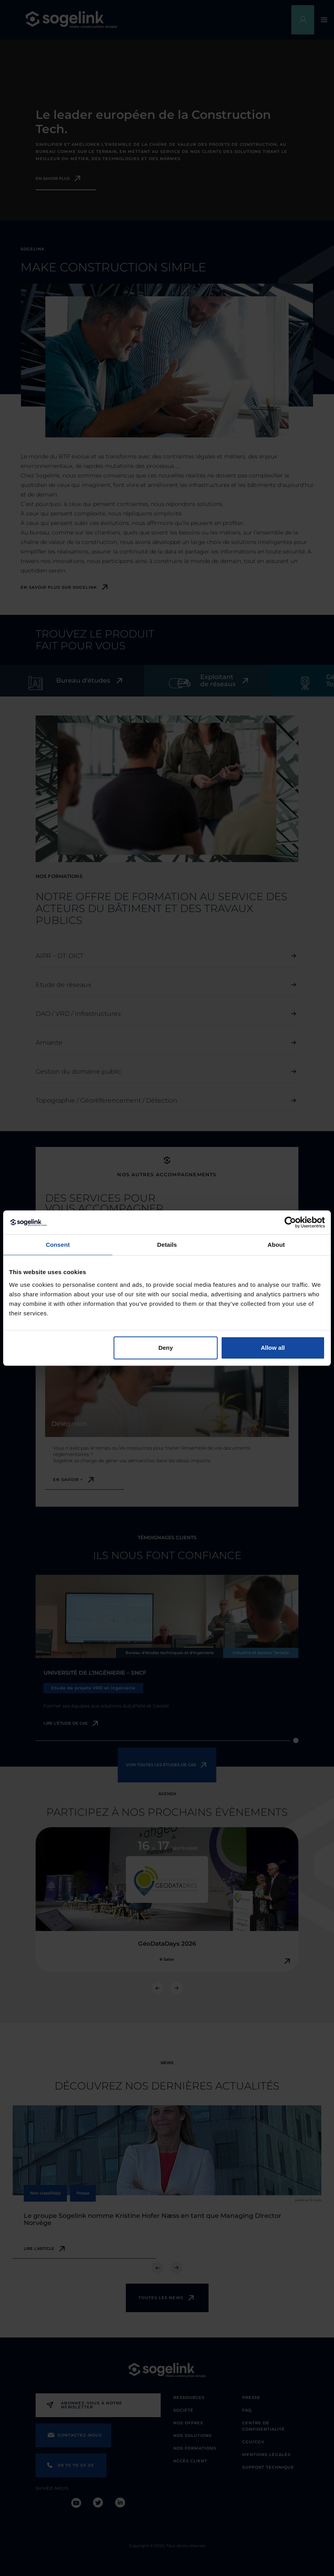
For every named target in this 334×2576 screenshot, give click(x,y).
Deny (165, 1347)
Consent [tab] (58, 1244)
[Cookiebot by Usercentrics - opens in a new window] (290, 1222)
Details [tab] (167, 1244)
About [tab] (276, 1244)
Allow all (273, 1347)
